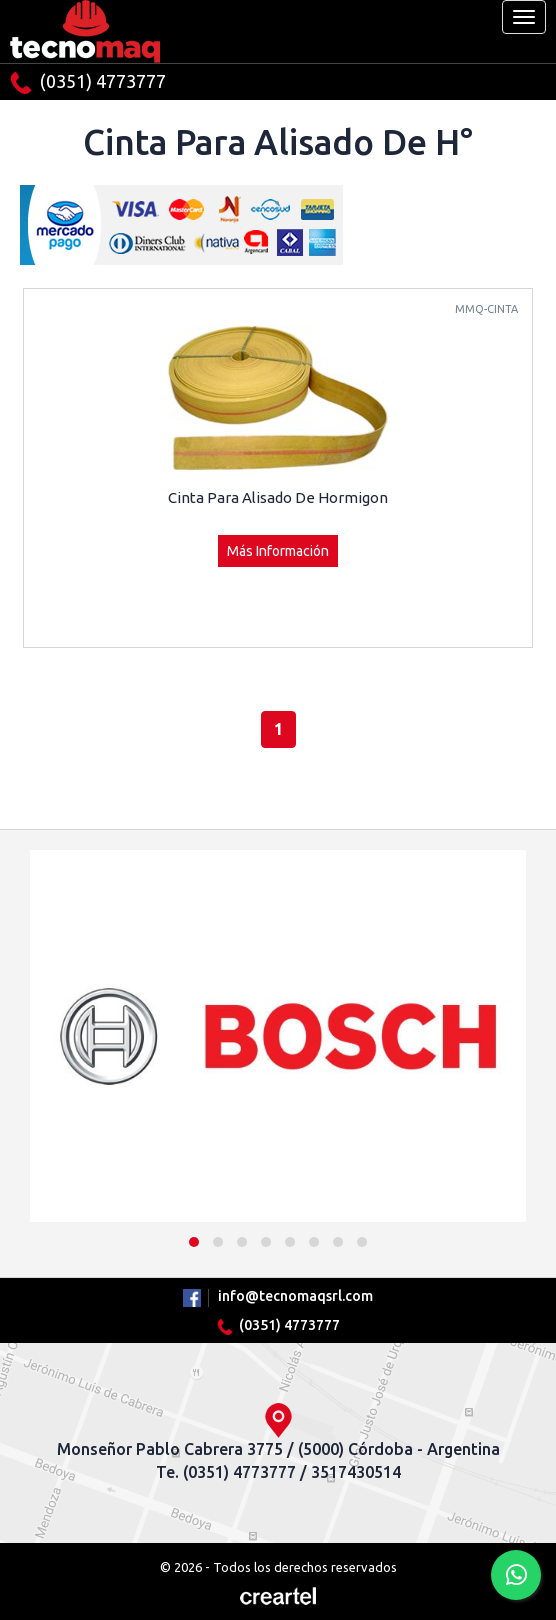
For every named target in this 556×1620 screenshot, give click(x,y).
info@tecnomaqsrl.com (295, 1296)
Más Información (278, 551)
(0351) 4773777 (88, 82)
